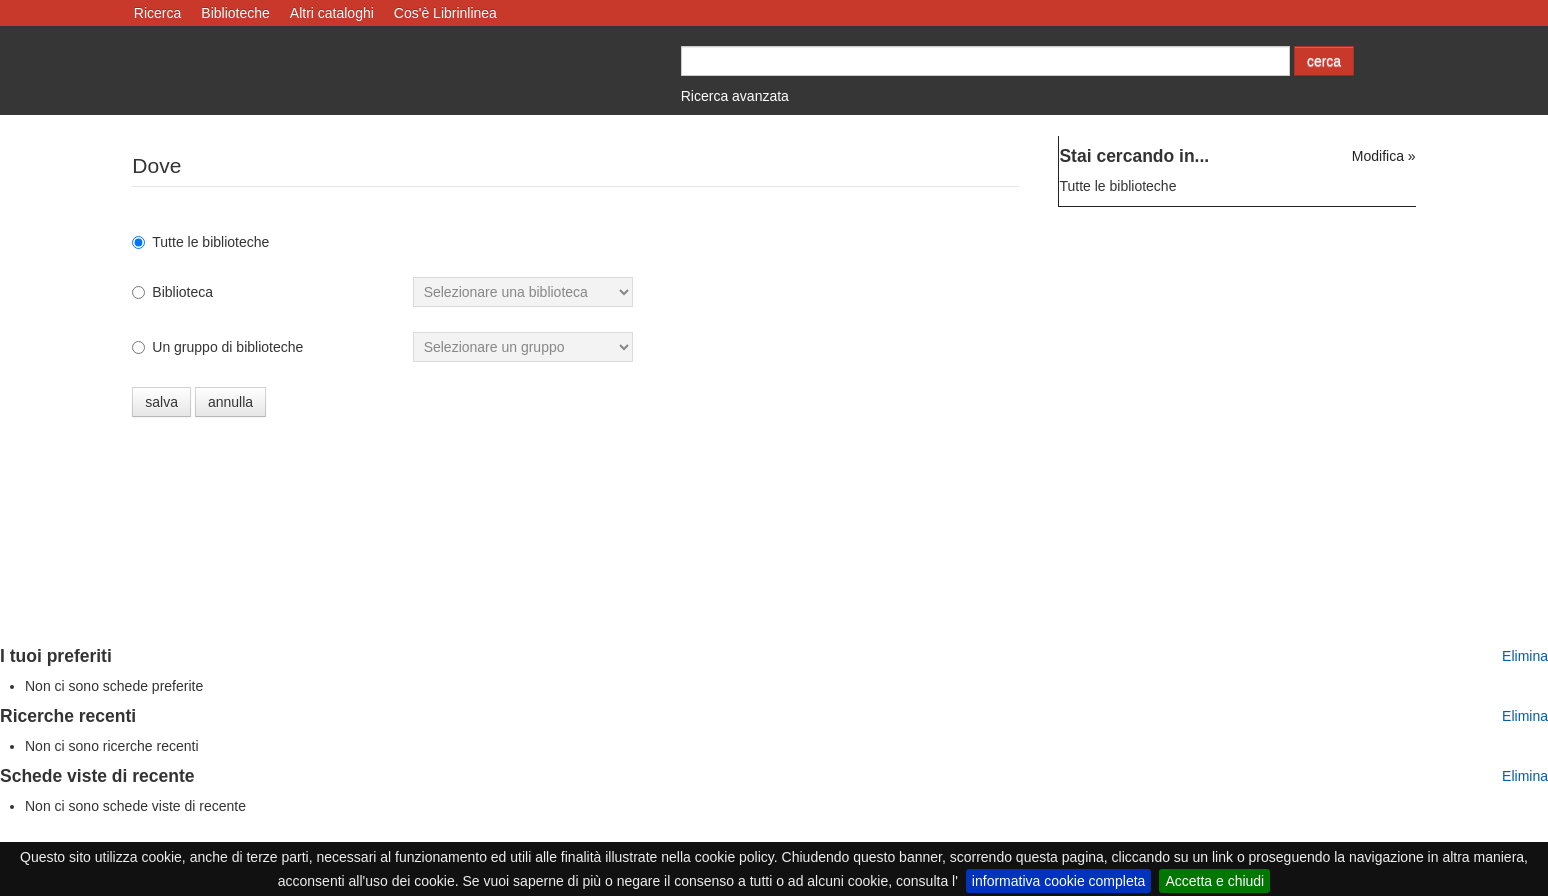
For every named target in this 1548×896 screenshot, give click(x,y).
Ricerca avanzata (735, 96)
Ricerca (157, 13)
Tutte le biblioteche (200, 242)
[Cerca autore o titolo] (985, 61)
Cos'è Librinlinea (445, 13)
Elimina (1525, 656)
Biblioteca (172, 292)
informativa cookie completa (1059, 881)
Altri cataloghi (332, 13)
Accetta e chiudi (1214, 881)
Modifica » (1384, 156)
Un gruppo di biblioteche (217, 347)
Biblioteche (235, 13)
